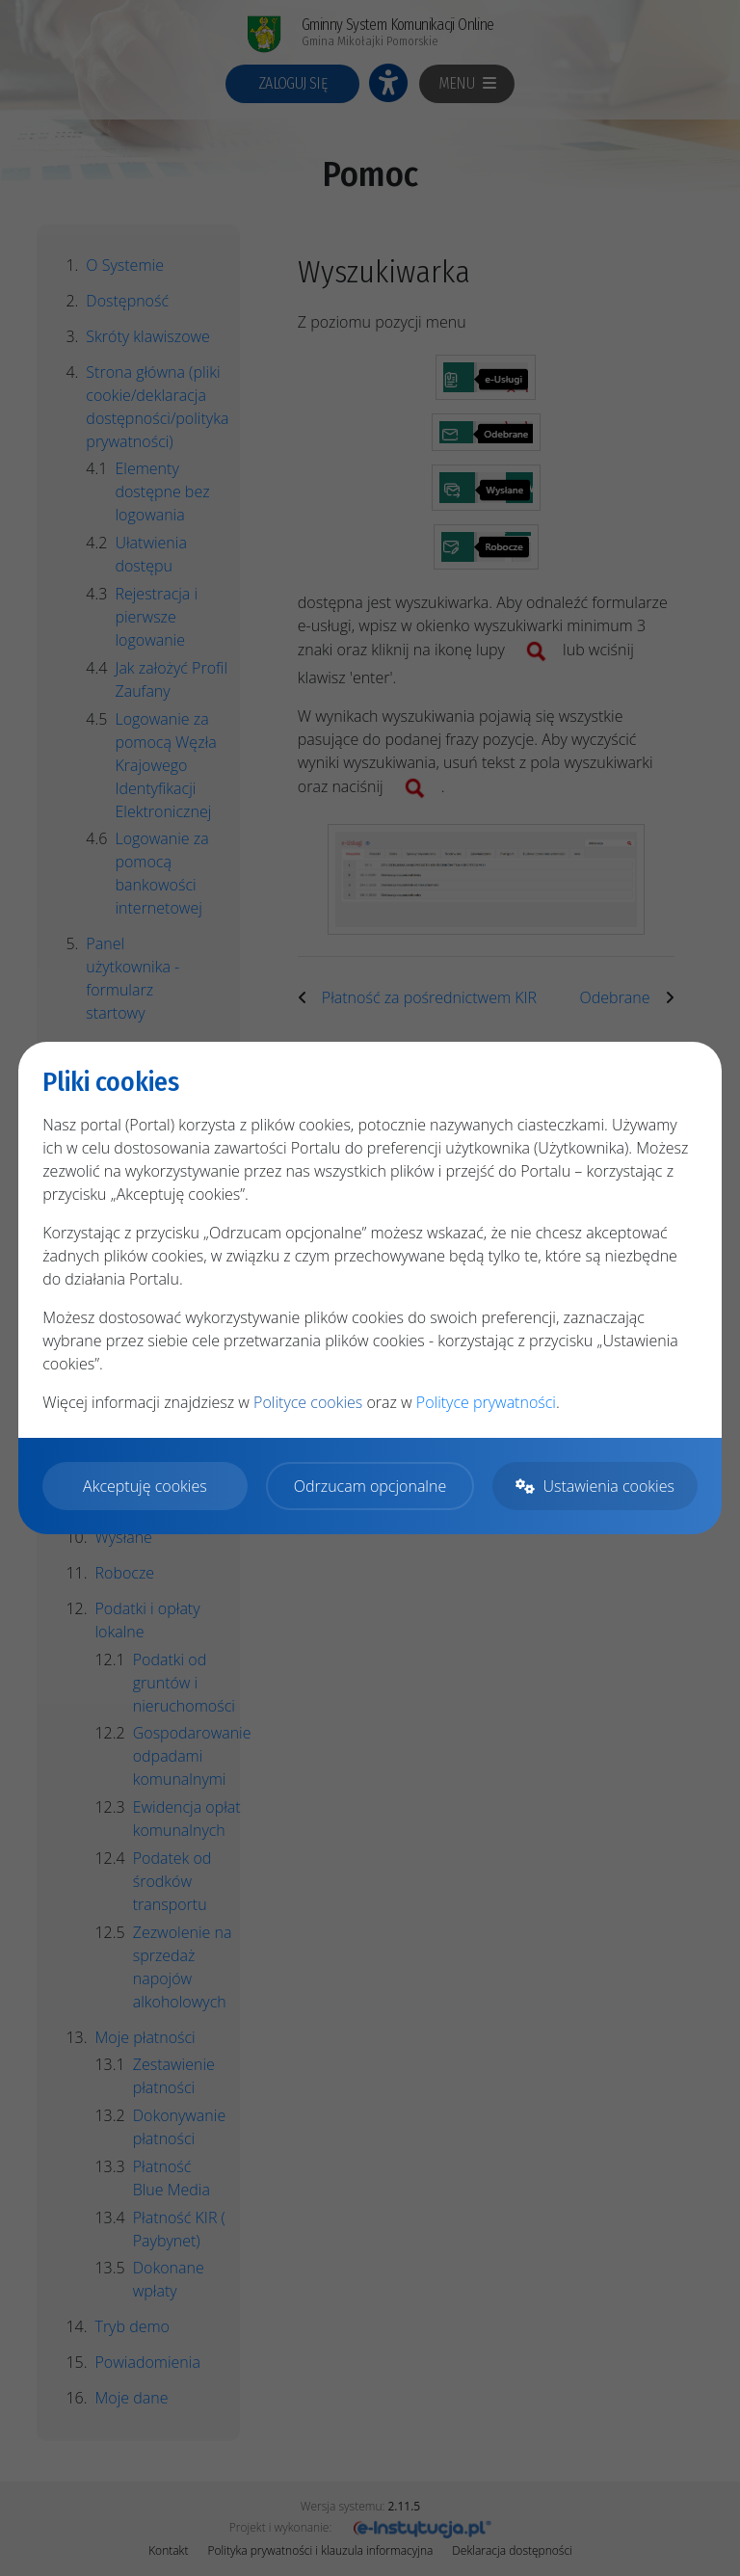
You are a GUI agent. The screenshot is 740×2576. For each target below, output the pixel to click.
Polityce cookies (307, 1402)
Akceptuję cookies (145, 1486)
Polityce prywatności (486, 1402)
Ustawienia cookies (594, 1486)
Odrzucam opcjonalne (370, 1486)
